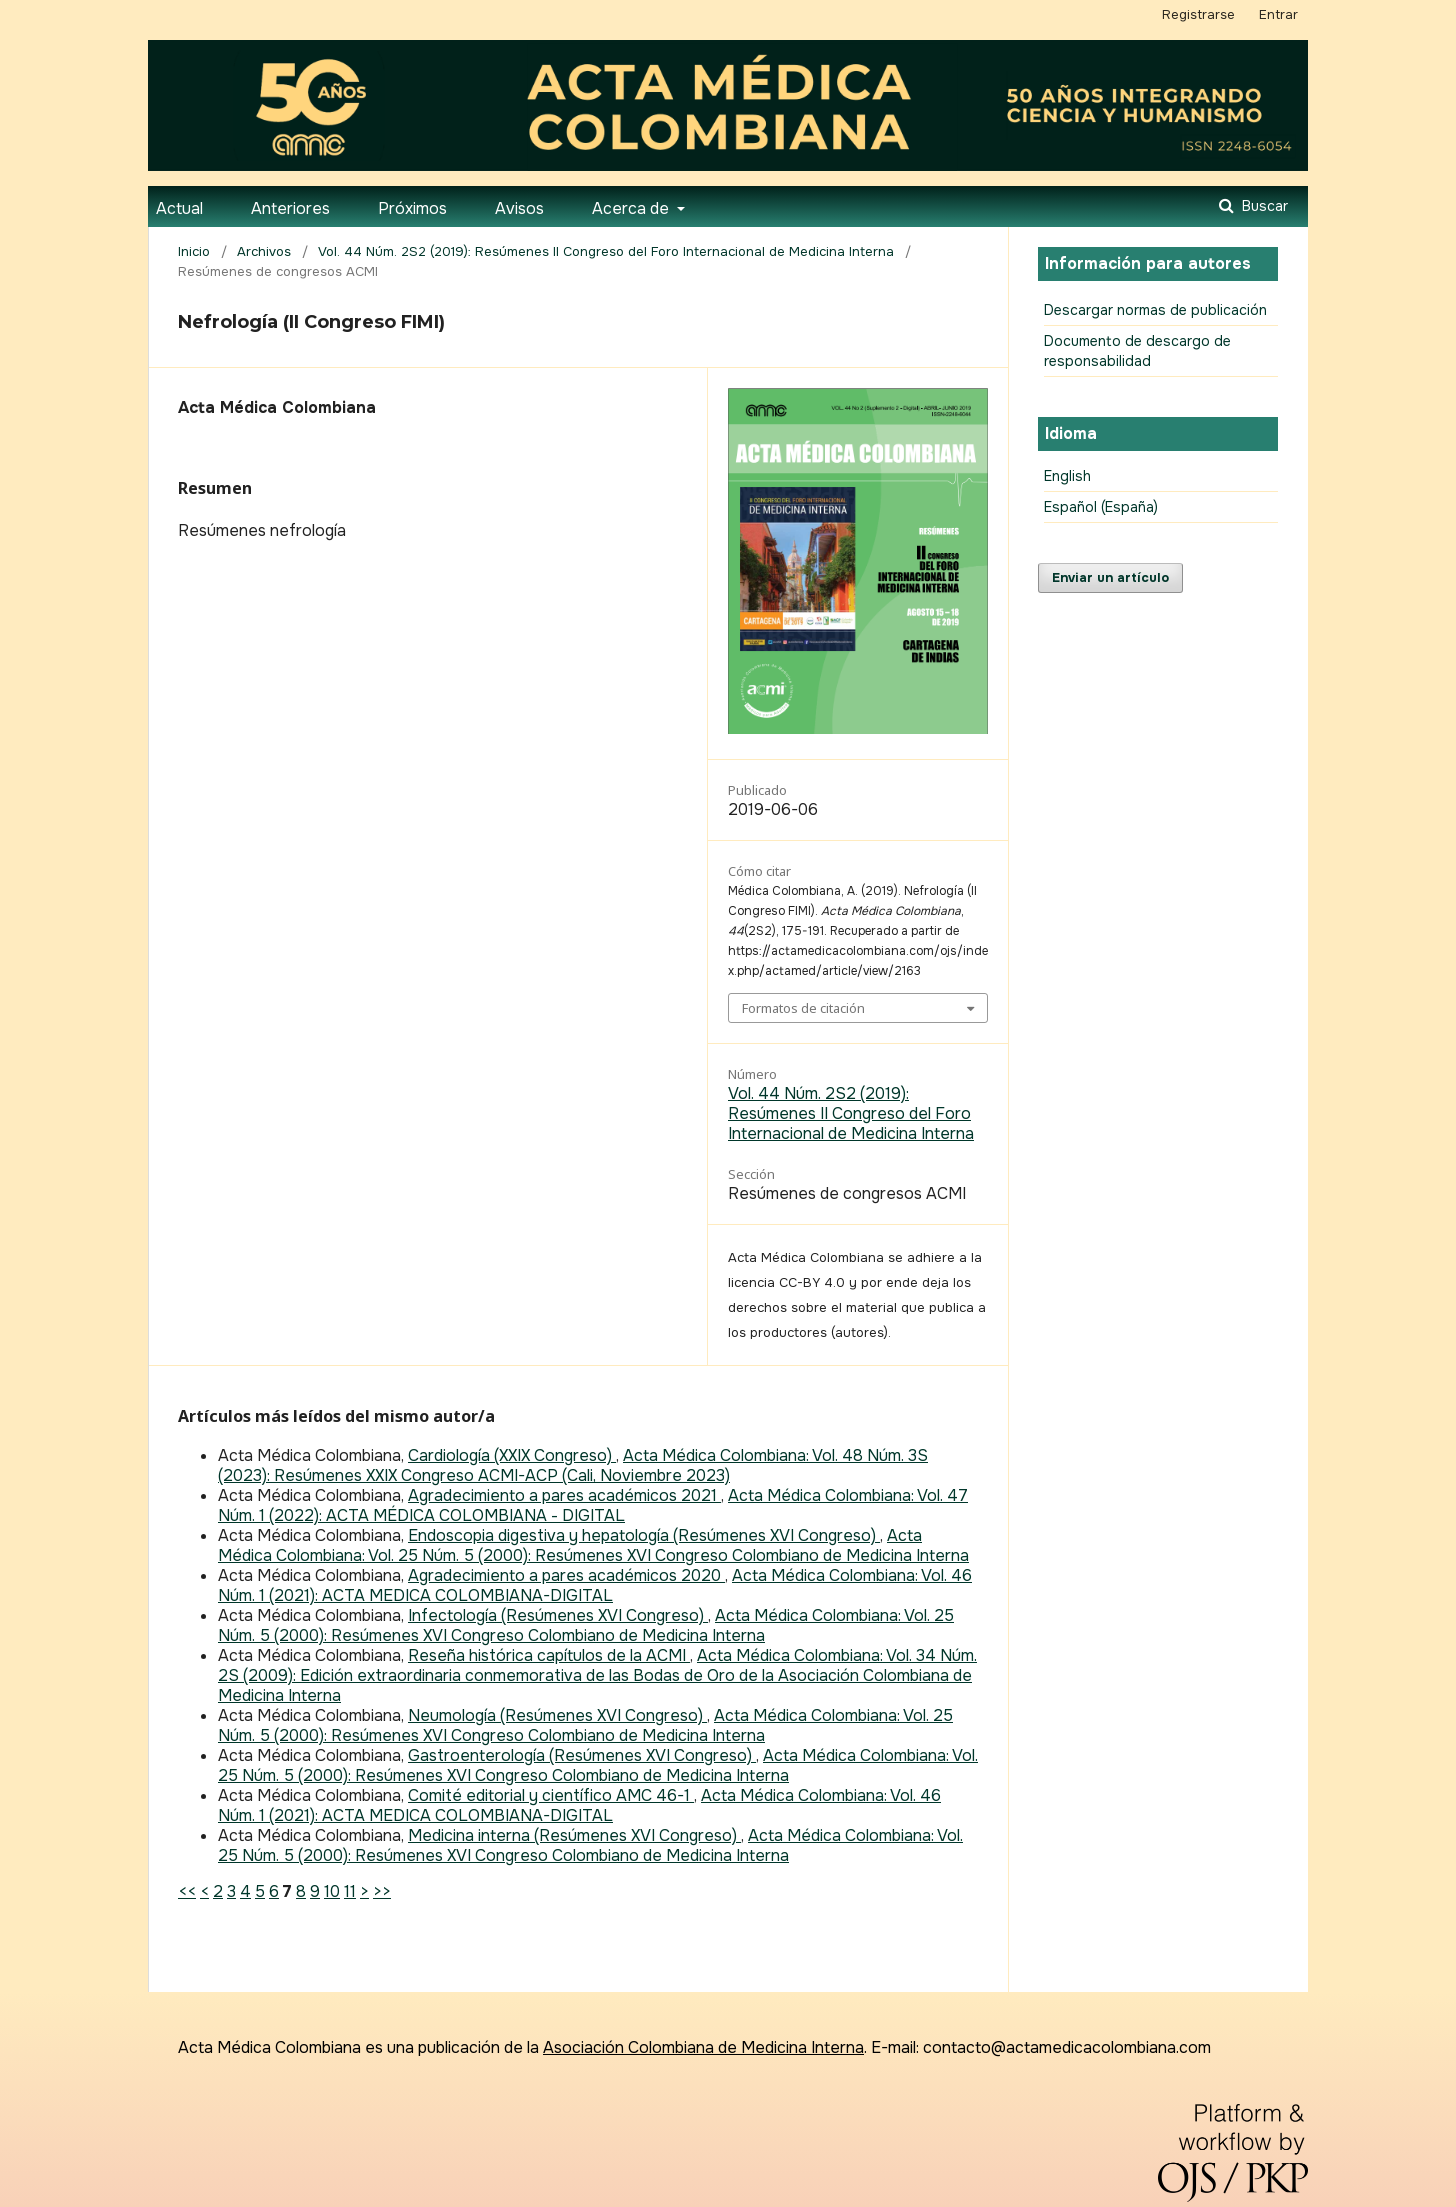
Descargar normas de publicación (1155, 310)
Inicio (194, 251)
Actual (179, 208)
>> (382, 1891)
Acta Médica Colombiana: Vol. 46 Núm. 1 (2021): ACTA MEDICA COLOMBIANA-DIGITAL (595, 1585)
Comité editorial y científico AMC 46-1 (551, 1795)
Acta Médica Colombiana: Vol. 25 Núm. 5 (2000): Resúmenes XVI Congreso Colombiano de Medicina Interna (593, 1545)
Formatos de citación (803, 1008)
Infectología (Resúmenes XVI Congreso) (558, 1615)
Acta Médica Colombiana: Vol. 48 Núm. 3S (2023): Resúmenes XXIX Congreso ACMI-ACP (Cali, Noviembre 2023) (573, 1465)
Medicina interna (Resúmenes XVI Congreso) (574, 1835)
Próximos (412, 208)
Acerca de (632, 208)
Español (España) (1101, 507)
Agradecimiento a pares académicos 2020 (566, 1575)
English (1067, 476)
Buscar (1263, 206)
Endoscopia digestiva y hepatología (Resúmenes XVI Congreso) (644, 1535)
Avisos (519, 208)
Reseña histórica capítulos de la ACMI (549, 1655)
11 (350, 1891)
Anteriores (290, 208)
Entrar (1278, 14)
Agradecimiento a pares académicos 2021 (564, 1495)
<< (187, 1891)
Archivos (264, 251)
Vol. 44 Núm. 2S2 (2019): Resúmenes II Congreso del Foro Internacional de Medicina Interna (606, 251)
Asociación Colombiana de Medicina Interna (703, 2047)
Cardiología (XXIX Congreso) (512, 1455)
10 (332, 1891)
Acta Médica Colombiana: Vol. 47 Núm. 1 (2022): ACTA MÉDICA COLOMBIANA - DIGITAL (593, 1505)
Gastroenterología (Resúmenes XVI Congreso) (582, 1755)
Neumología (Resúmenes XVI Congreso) (557, 1715)
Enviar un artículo (1110, 577)
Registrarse (1198, 14)
